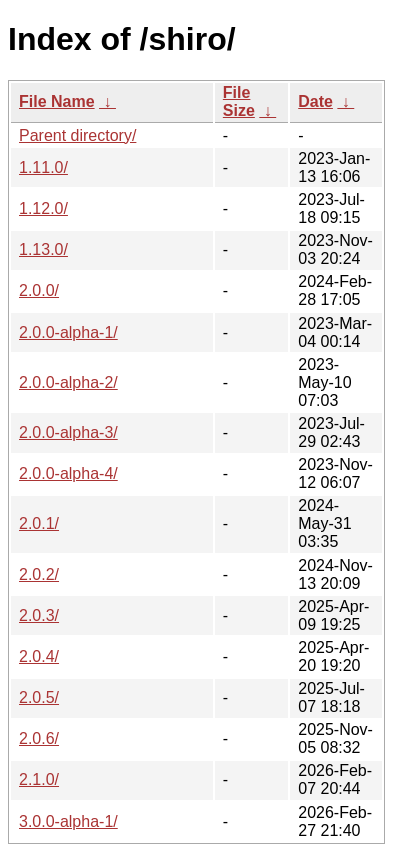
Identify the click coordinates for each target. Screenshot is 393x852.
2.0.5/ (39, 697)
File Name (57, 101)
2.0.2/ (39, 574)
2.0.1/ (39, 523)
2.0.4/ (39, 656)
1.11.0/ (43, 167)
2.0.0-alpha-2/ (68, 382)
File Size (239, 101)
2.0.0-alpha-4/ (68, 473)
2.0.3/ (39, 615)
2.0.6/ (39, 738)
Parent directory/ (77, 135)
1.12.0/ (43, 208)
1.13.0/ (43, 249)
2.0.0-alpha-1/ (68, 332)
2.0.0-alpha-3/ (68, 432)
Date (315, 101)
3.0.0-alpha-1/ (68, 821)
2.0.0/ (39, 290)
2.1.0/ (39, 779)
